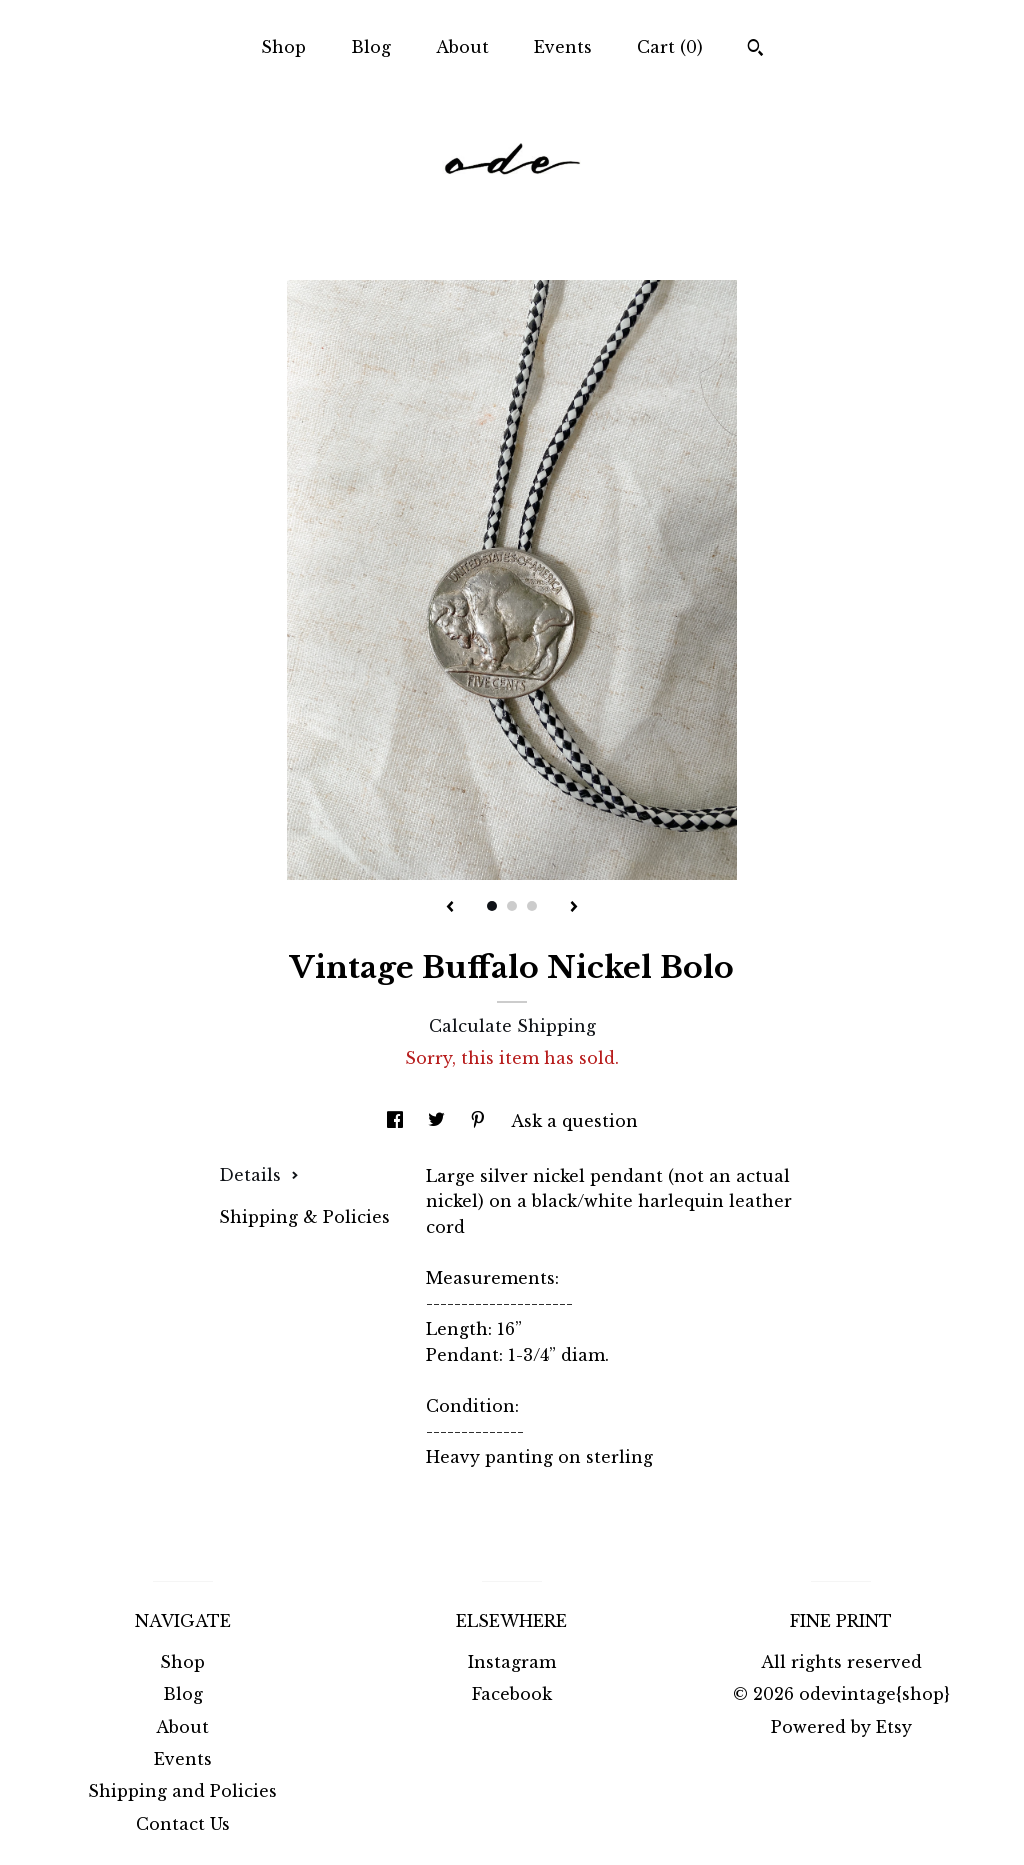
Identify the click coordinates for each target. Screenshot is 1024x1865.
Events (563, 47)
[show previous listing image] (450, 908)
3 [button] (532, 906)
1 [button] (492, 906)
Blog (371, 47)
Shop (283, 47)
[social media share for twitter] (439, 1121)
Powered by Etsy (841, 1727)
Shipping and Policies (182, 1791)
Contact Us (183, 1824)
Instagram (512, 1662)
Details (259, 1175)
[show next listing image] (574, 908)
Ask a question (574, 1121)
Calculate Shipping (512, 1026)
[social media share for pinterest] (480, 1121)
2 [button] (512, 906)
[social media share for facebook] (397, 1121)
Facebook (512, 1694)
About (462, 47)
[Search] (755, 50)
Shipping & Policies (304, 1217)
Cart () (670, 47)
